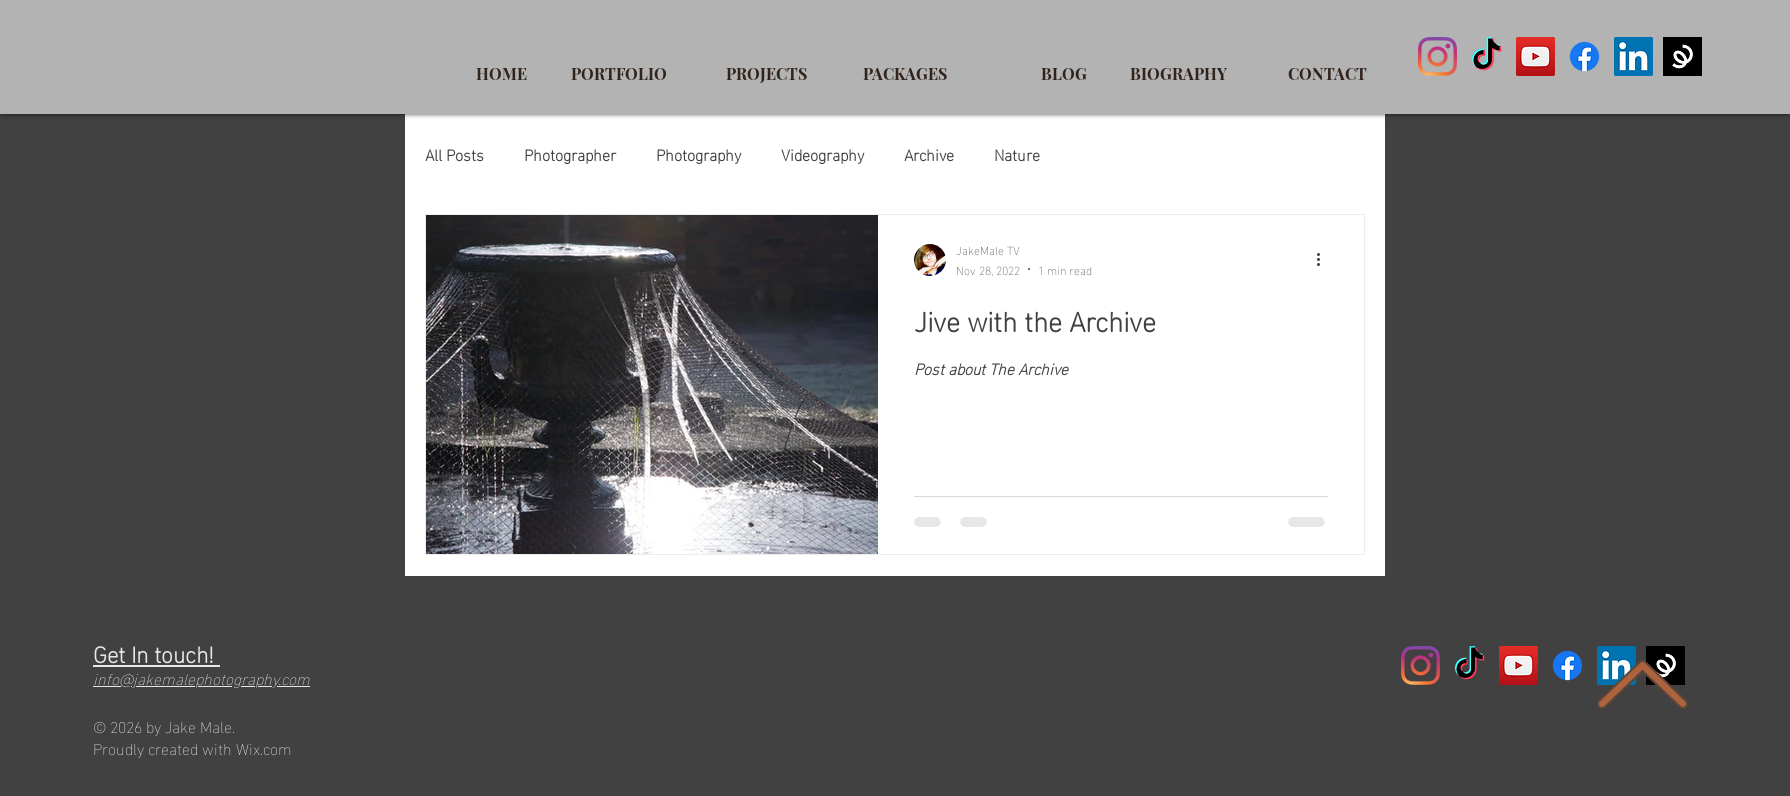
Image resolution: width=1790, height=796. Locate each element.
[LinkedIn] (1633, 56)
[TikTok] (1486, 56)
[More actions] (1325, 260)
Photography (698, 154)
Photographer (570, 154)
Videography (822, 154)
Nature (1017, 154)
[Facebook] (1584, 56)
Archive (929, 154)
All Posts (454, 154)
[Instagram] (1437, 56)
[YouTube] (1535, 56)
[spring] (1682, 56)
